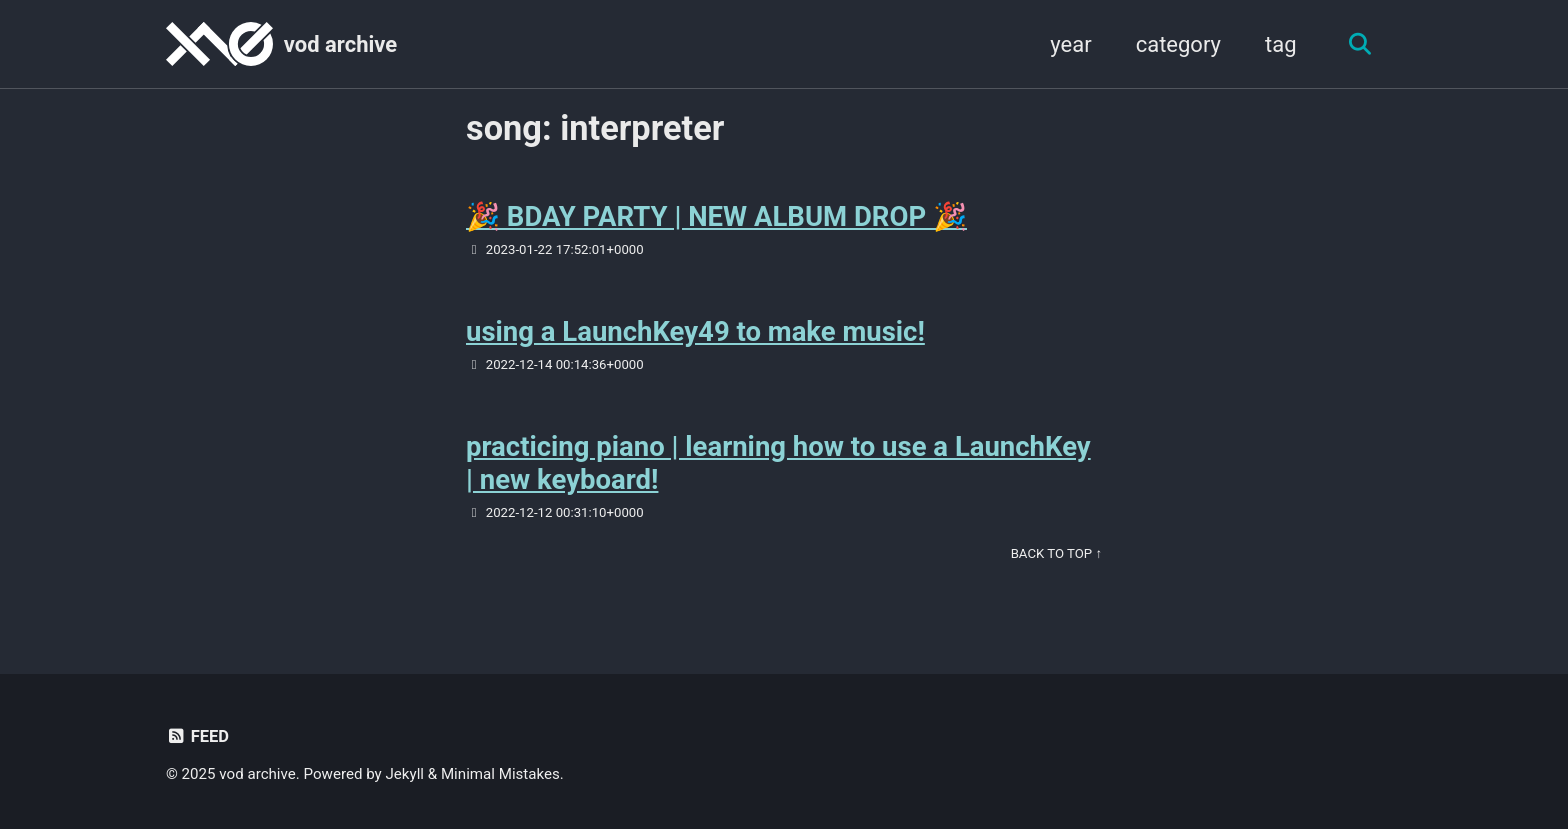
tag (1281, 44)
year (1070, 44)
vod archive (340, 44)
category (1178, 44)
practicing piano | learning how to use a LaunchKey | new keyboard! (778, 463)
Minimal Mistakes (500, 774)
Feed (197, 736)
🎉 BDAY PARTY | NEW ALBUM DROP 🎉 (716, 216)
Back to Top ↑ (1056, 553)
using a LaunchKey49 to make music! (695, 331)
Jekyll (405, 774)
